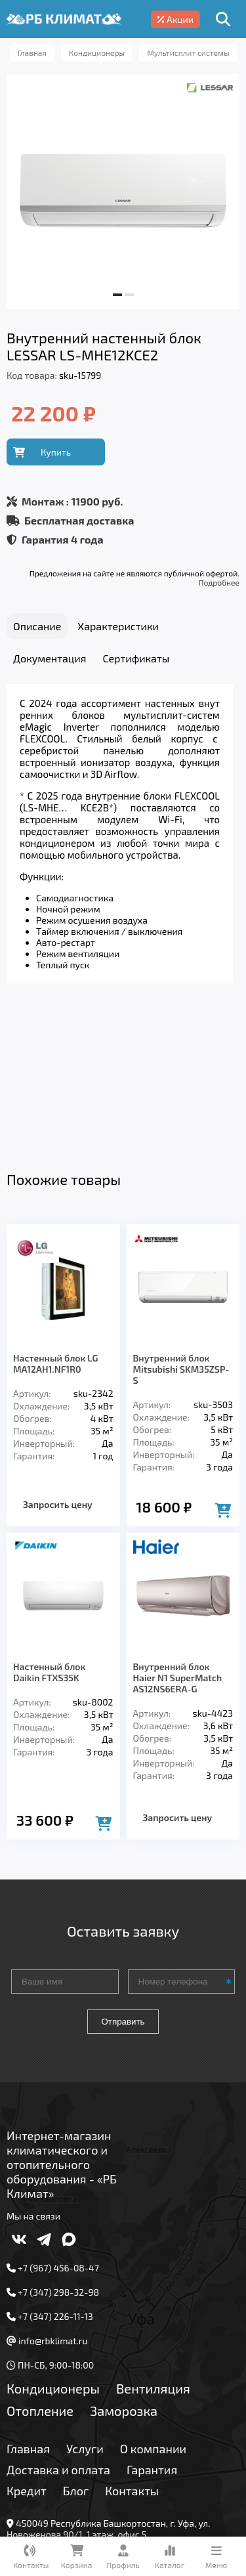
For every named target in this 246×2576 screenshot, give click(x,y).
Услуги (85, 2309)
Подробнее (219, 582)
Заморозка (123, 2271)
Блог (76, 2351)
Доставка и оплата (58, 2330)
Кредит (27, 2351)
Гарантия (152, 2330)
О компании (153, 2309)
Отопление (40, 2271)
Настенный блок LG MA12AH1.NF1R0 (55, 1224)
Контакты (132, 2351)
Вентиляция (153, 2249)
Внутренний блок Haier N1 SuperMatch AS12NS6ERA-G (177, 1538)
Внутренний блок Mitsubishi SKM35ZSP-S (181, 1230)
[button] (117, 294)
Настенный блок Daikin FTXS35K (49, 1533)
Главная (28, 2309)
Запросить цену (57, 1365)
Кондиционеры (53, 2249)
